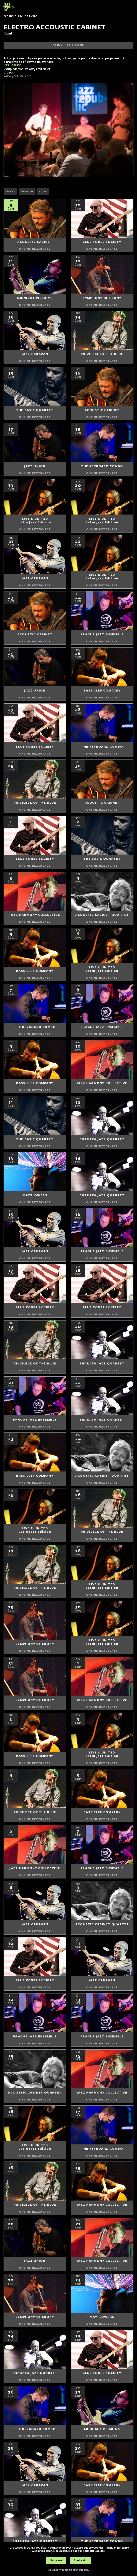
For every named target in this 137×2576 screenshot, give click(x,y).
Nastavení (56, 2560)
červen (10, 191)
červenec (27, 191)
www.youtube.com (18, 76)
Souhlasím (80, 2560)
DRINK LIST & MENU (69, 45)
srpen (43, 191)
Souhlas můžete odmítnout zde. (68, 2570)
